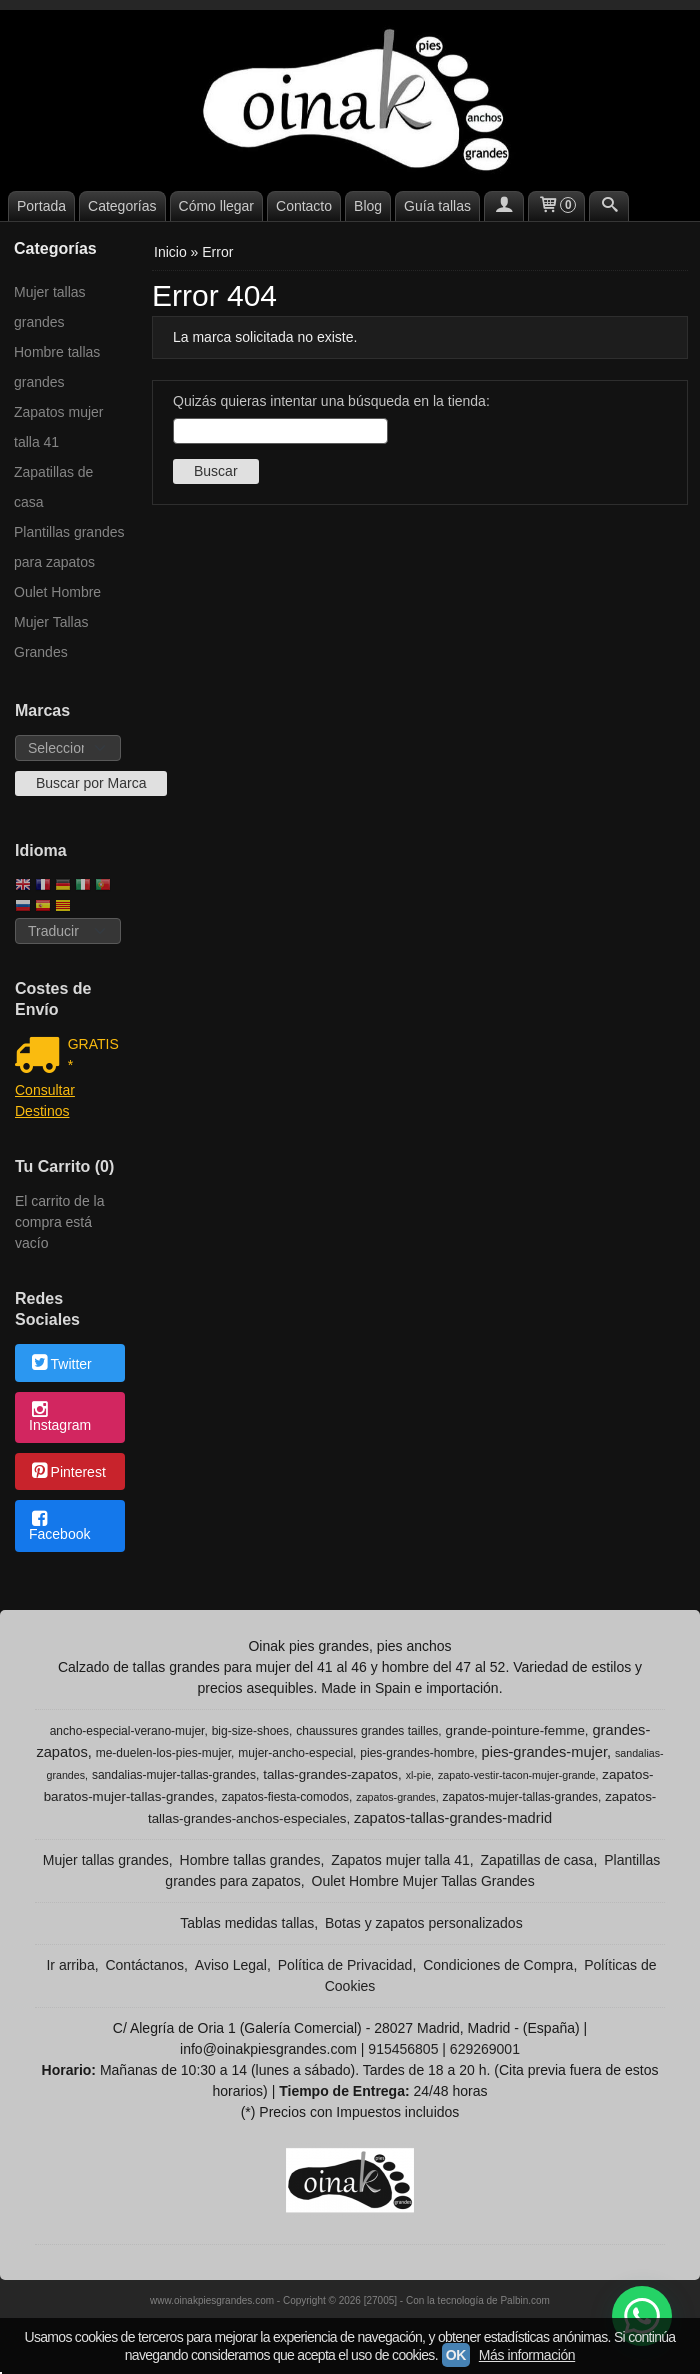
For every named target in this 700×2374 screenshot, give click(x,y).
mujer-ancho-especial (295, 1753)
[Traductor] (68, 931)
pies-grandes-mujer (544, 1752)
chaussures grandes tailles (367, 1731)
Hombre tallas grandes (57, 367)
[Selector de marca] (68, 748)
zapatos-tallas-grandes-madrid (453, 1818)
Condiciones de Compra (498, 1965)
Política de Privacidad (345, 1965)
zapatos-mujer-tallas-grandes (520, 1797)
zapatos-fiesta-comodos (285, 1797)
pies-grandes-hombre (417, 1753)
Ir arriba (70, 1965)
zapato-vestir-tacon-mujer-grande (517, 1775)
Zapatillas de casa (53, 487)
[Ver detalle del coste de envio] (41, 1057)
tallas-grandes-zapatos (330, 1774)
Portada (41, 206)
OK (456, 2355)
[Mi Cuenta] (504, 206)
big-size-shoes (250, 1731)
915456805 (403, 2049)
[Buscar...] (609, 206)
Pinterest (67, 1473)
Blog (368, 206)
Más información (527, 2355)
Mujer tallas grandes (50, 307)
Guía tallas (437, 206)
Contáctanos (144, 1965)
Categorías (122, 206)
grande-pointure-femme (515, 1730)
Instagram (60, 1418)
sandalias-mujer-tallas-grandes (174, 1775)
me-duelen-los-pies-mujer (163, 1753)
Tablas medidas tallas (247, 1923)
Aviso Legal (231, 1965)
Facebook (59, 1527)
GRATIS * (93, 1054)
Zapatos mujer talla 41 (58, 427)
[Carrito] (557, 206)
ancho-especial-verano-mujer (127, 1731)
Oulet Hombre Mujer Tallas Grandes (57, 622)
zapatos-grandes (395, 1797)
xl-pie (418, 1775)
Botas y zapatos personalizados (424, 1923)
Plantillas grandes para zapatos (69, 547)
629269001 (485, 2049)
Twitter (60, 1364)
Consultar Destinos (45, 1100)
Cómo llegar (216, 206)
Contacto (304, 206)
